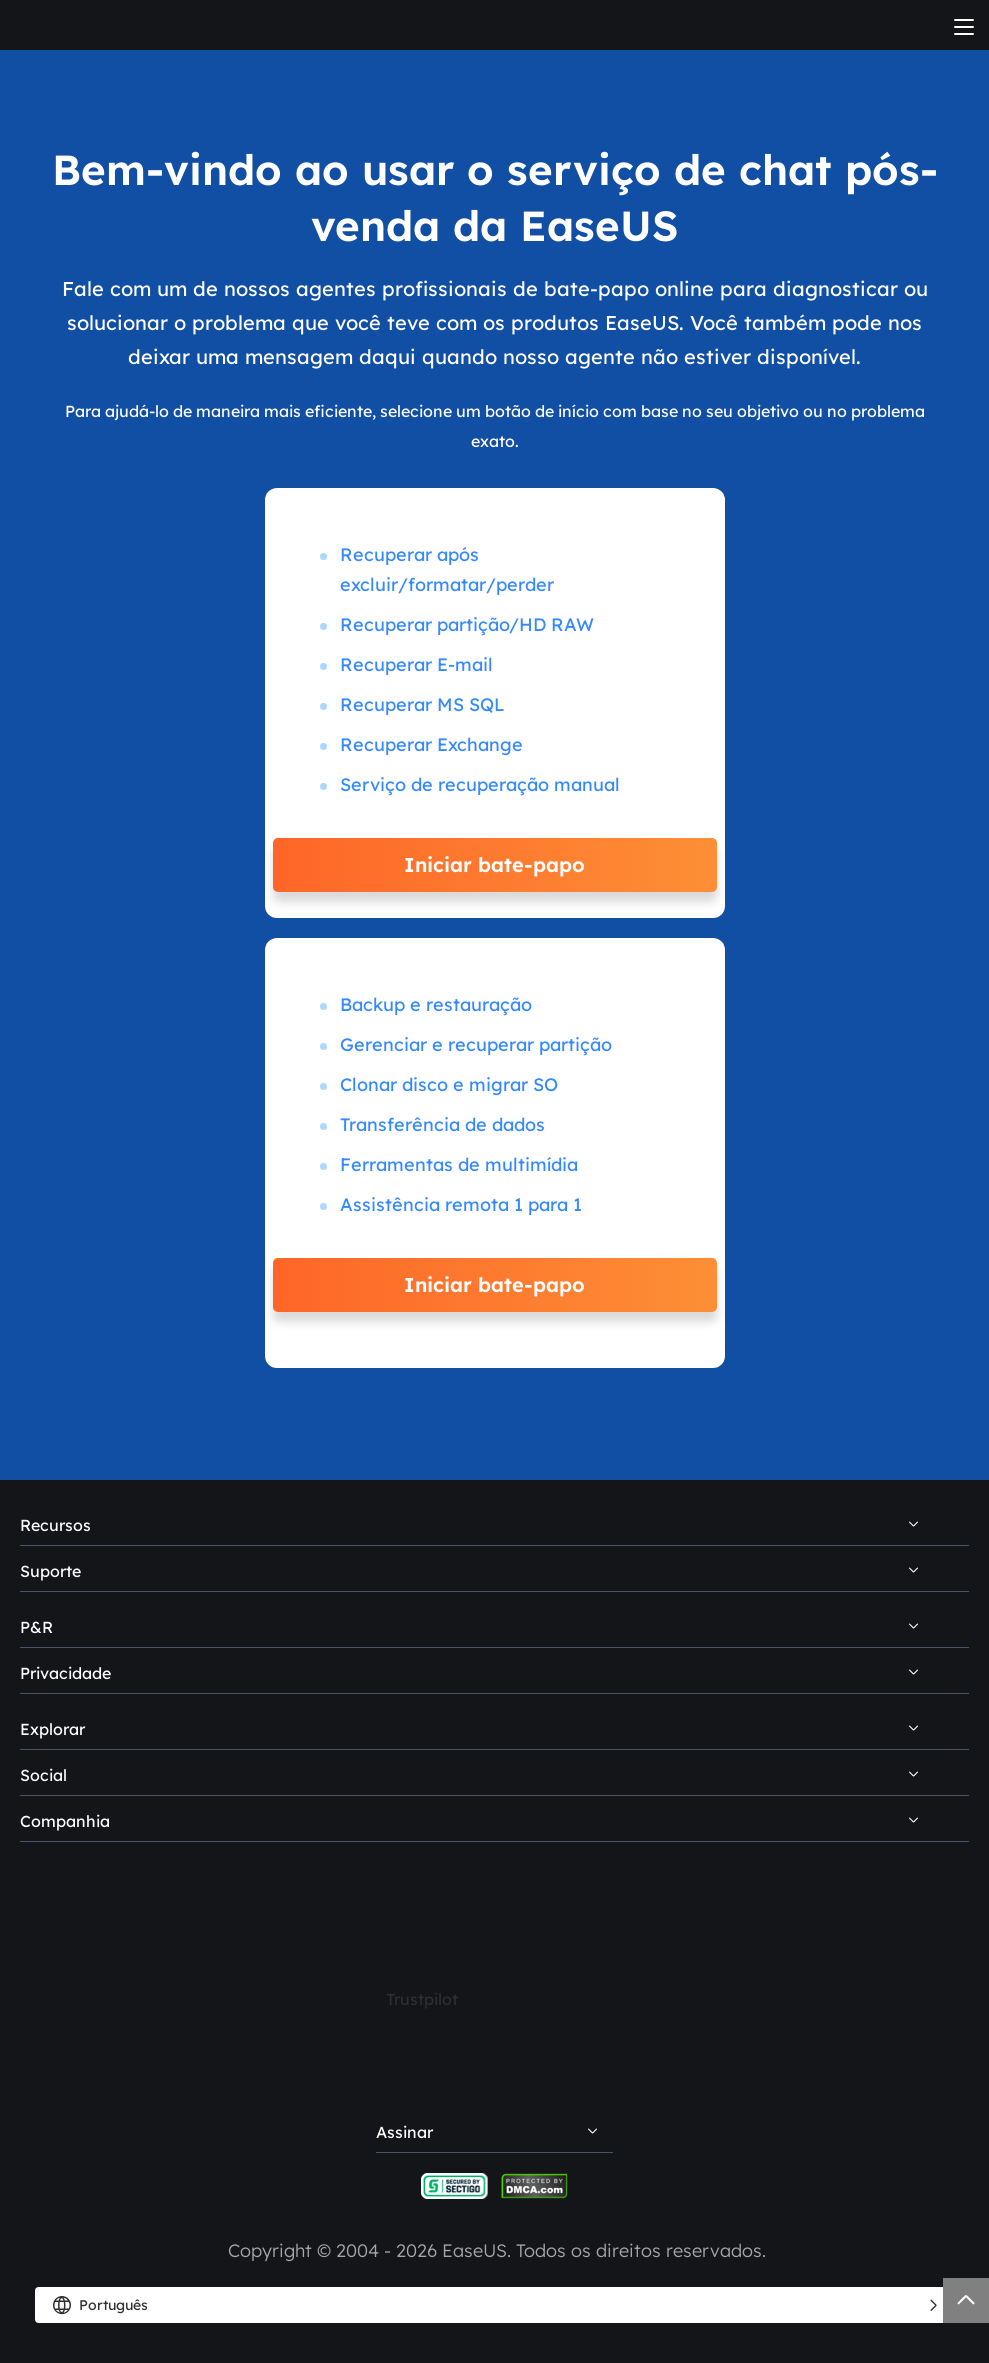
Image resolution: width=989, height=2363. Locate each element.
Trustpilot (422, 1999)
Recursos (55, 1525)
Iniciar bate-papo (494, 864)
